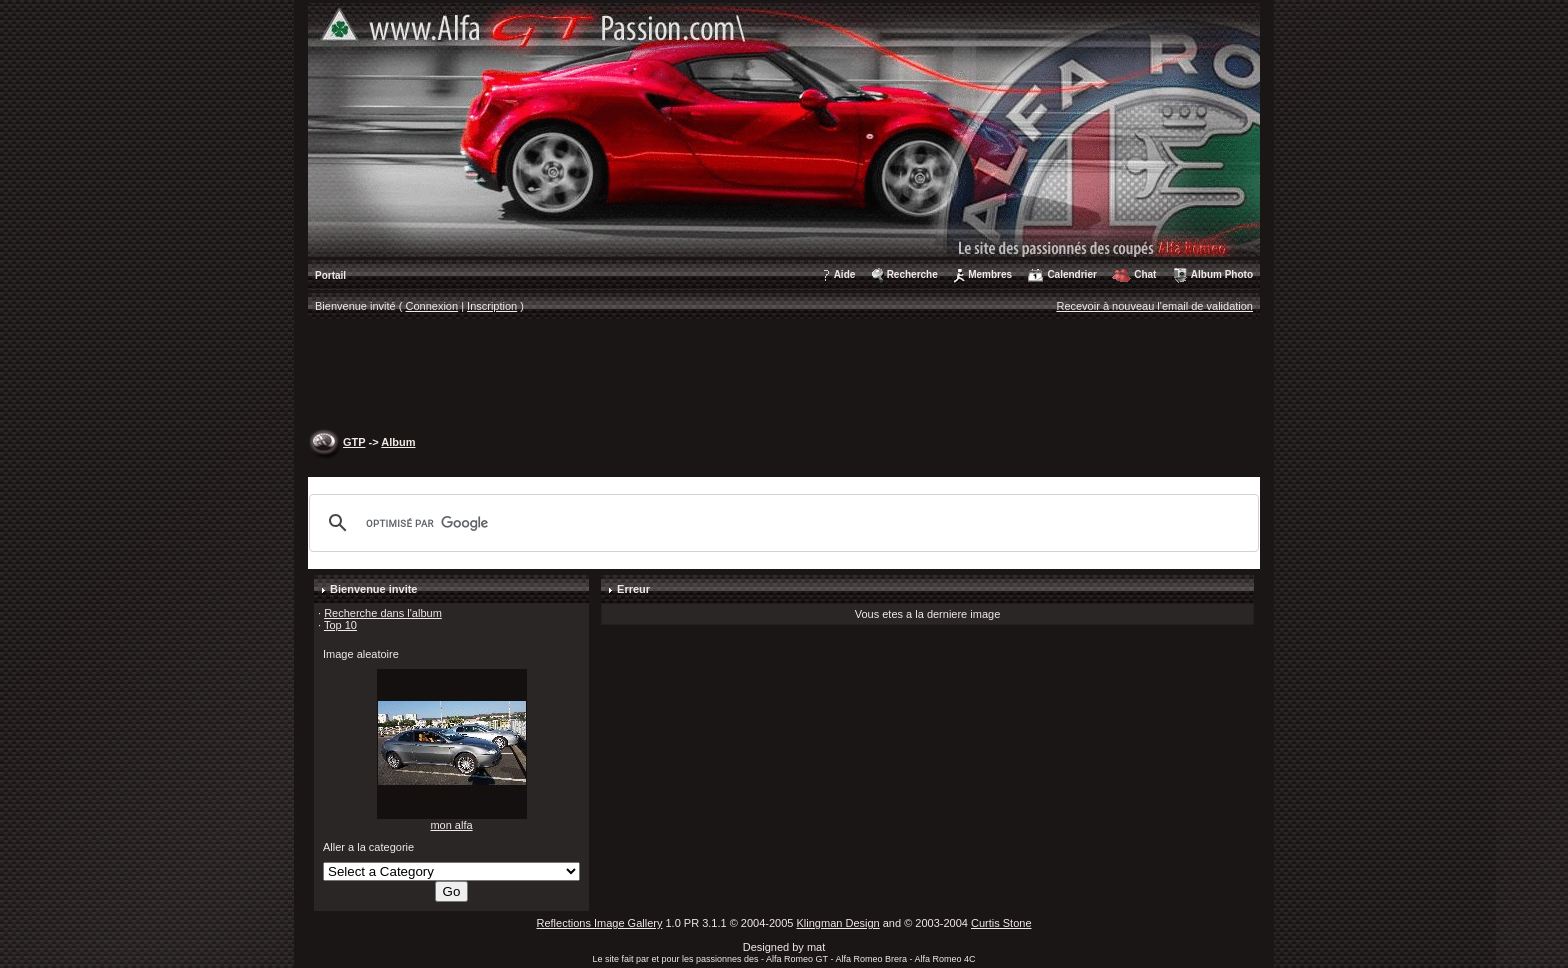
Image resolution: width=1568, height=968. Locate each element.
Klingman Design (838, 923)
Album (398, 442)
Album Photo (1222, 274)
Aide (845, 274)
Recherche (912, 274)
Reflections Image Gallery (599, 923)
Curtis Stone (1001, 923)
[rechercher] (781, 523)
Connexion (432, 306)
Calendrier (1071, 274)
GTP (354, 442)
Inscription (492, 306)
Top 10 (340, 625)
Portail (330, 275)
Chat (1145, 274)
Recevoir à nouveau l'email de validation (1154, 306)
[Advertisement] (784, 376)
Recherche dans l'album (383, 613)
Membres (990, 274)
